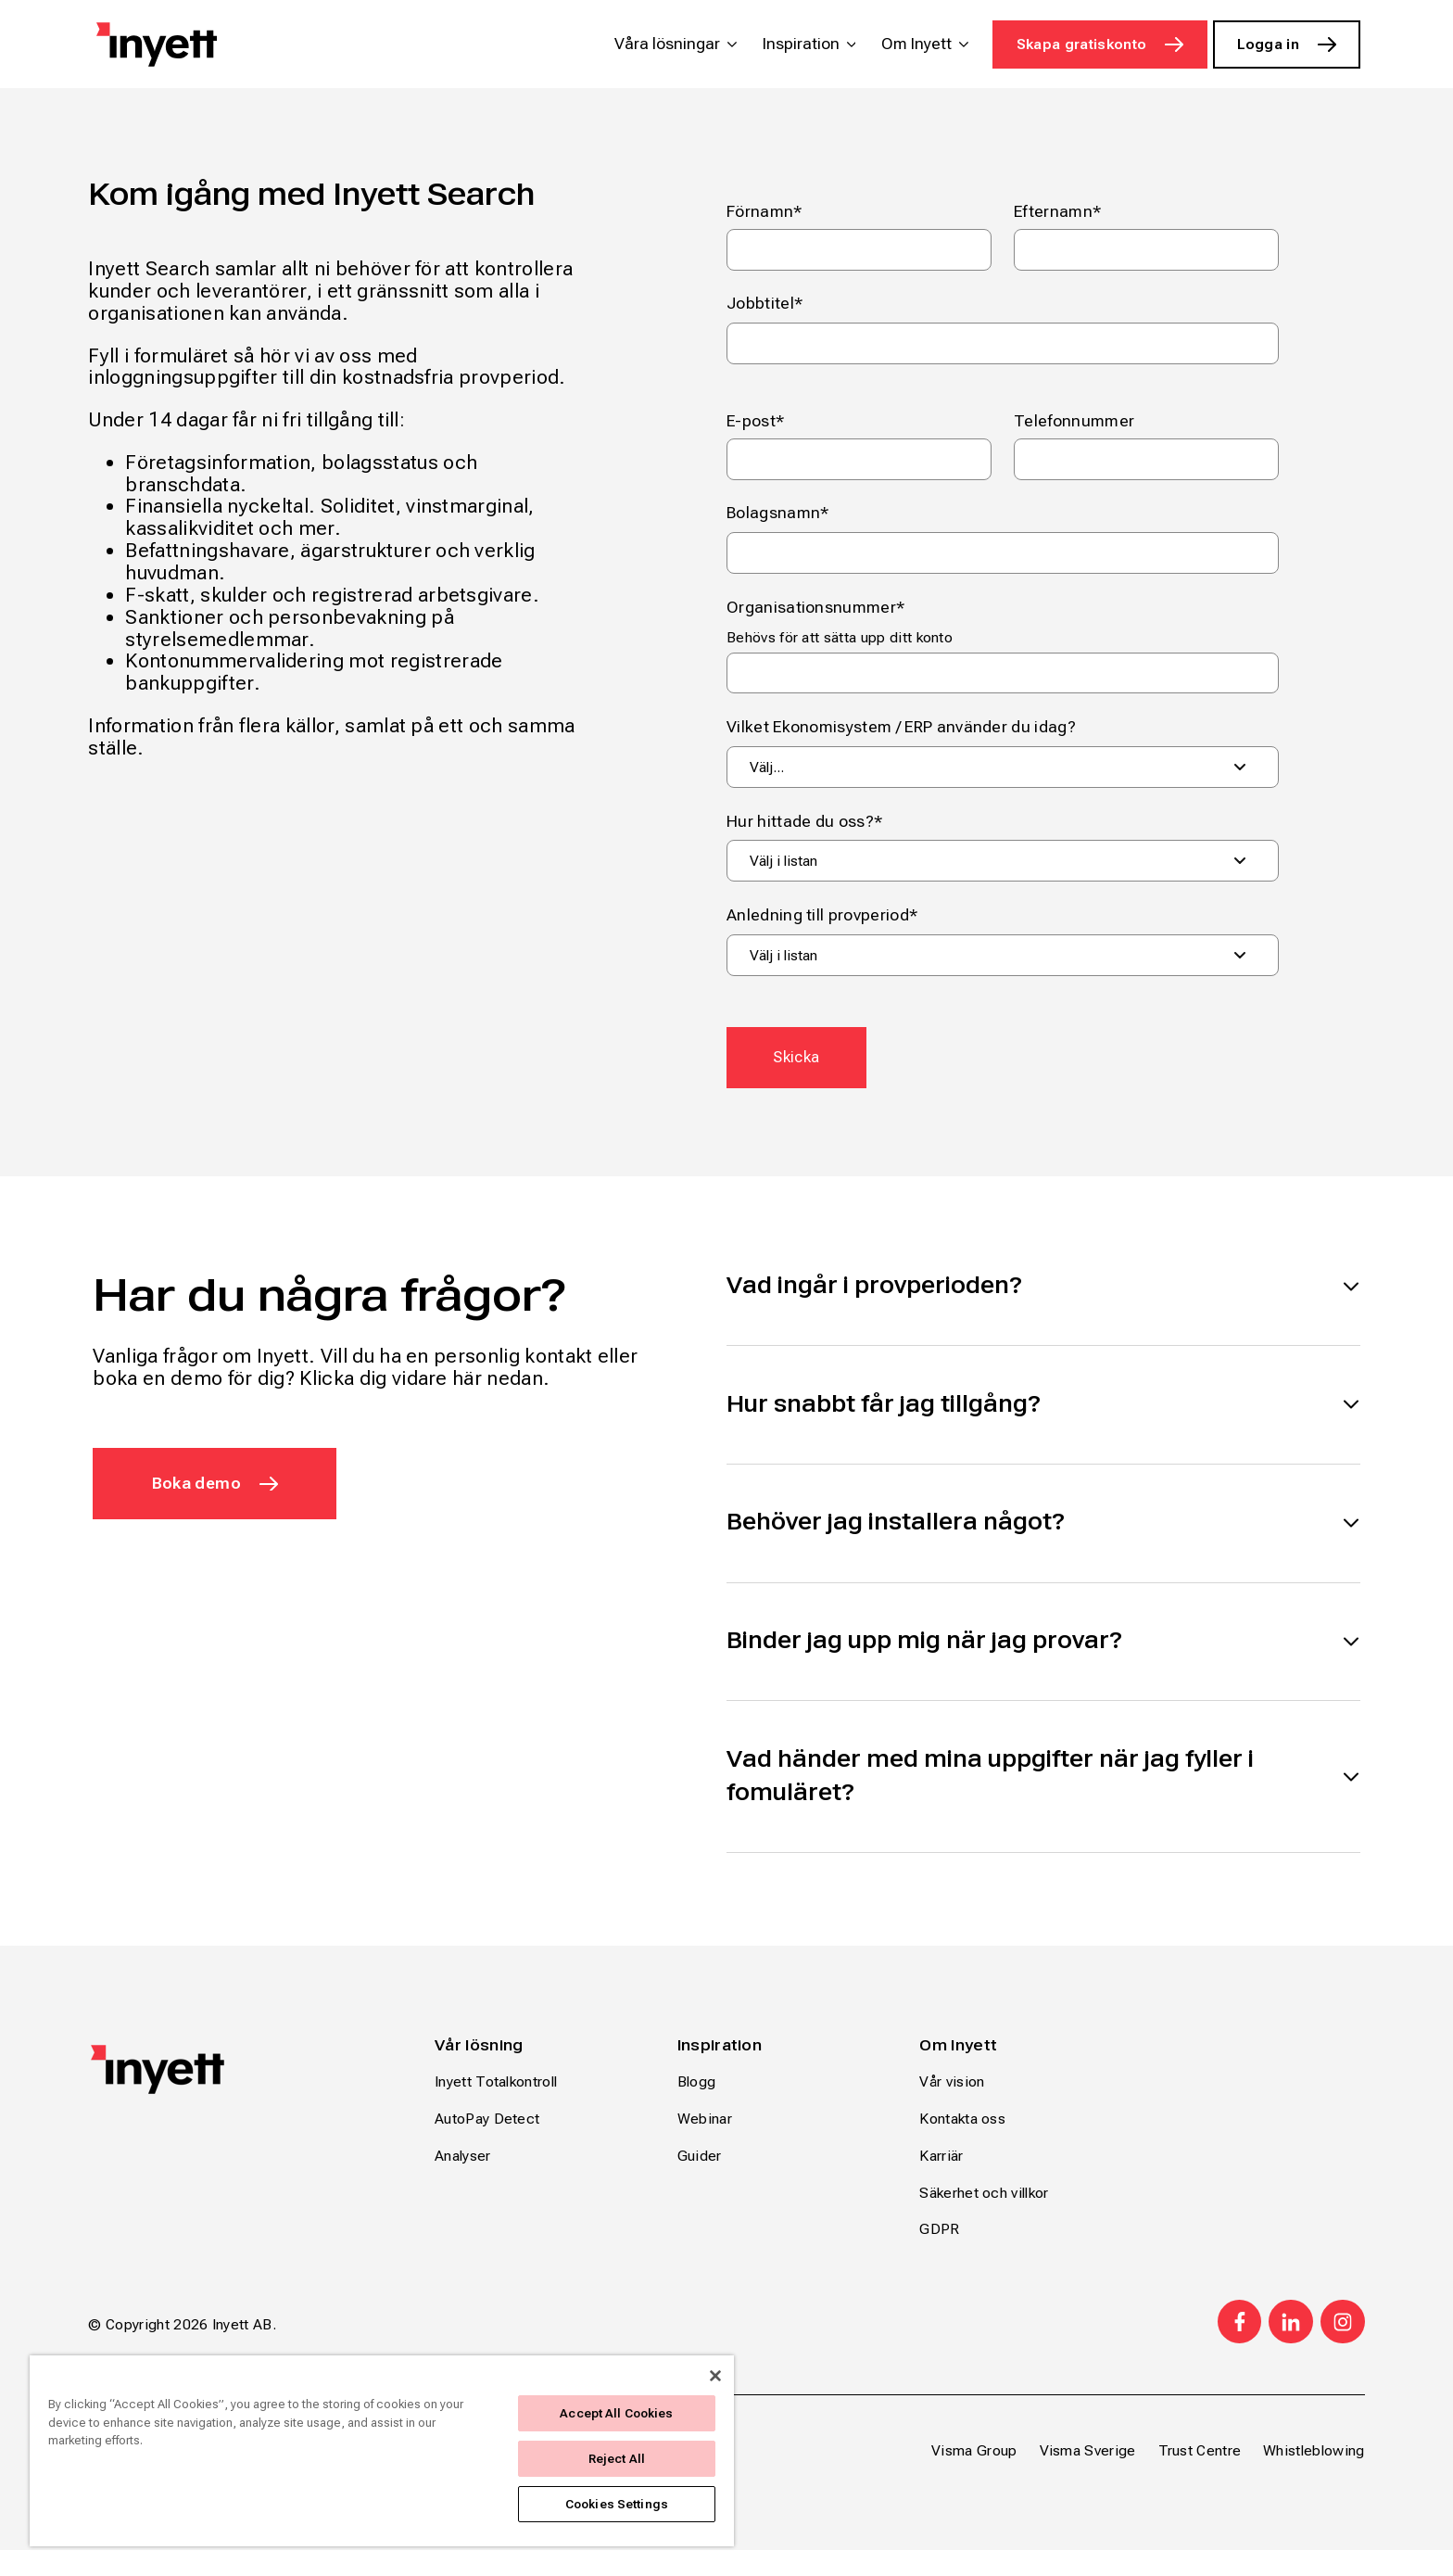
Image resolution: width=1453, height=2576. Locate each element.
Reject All (616, 2459)
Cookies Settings (616, 2504)
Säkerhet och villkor (983, 2218)
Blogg (696, 2108)
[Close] (715, 2375)
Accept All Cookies (616, 2413)
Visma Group (974, 2476)
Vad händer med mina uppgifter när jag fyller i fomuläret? (990, 1800)
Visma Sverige (1088, 2476)
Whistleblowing (1313, 2476)
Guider (699, 2181)
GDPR (939, 2256)
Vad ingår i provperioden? (874, 1294)
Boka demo (199, 1492)
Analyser (463, 2181)
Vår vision (951, 2108)
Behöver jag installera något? (895, 1539)
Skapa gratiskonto (1081, 44)
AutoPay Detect (487, 2145)
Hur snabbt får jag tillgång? (883, 1416)
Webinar (704, 2145)
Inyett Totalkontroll (496, 2108)
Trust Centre (1200, 2476)
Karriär (941, 2181)
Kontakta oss (962, 2145)
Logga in (1268, 44)
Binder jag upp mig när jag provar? (924, 1661)
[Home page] (157, 44)
